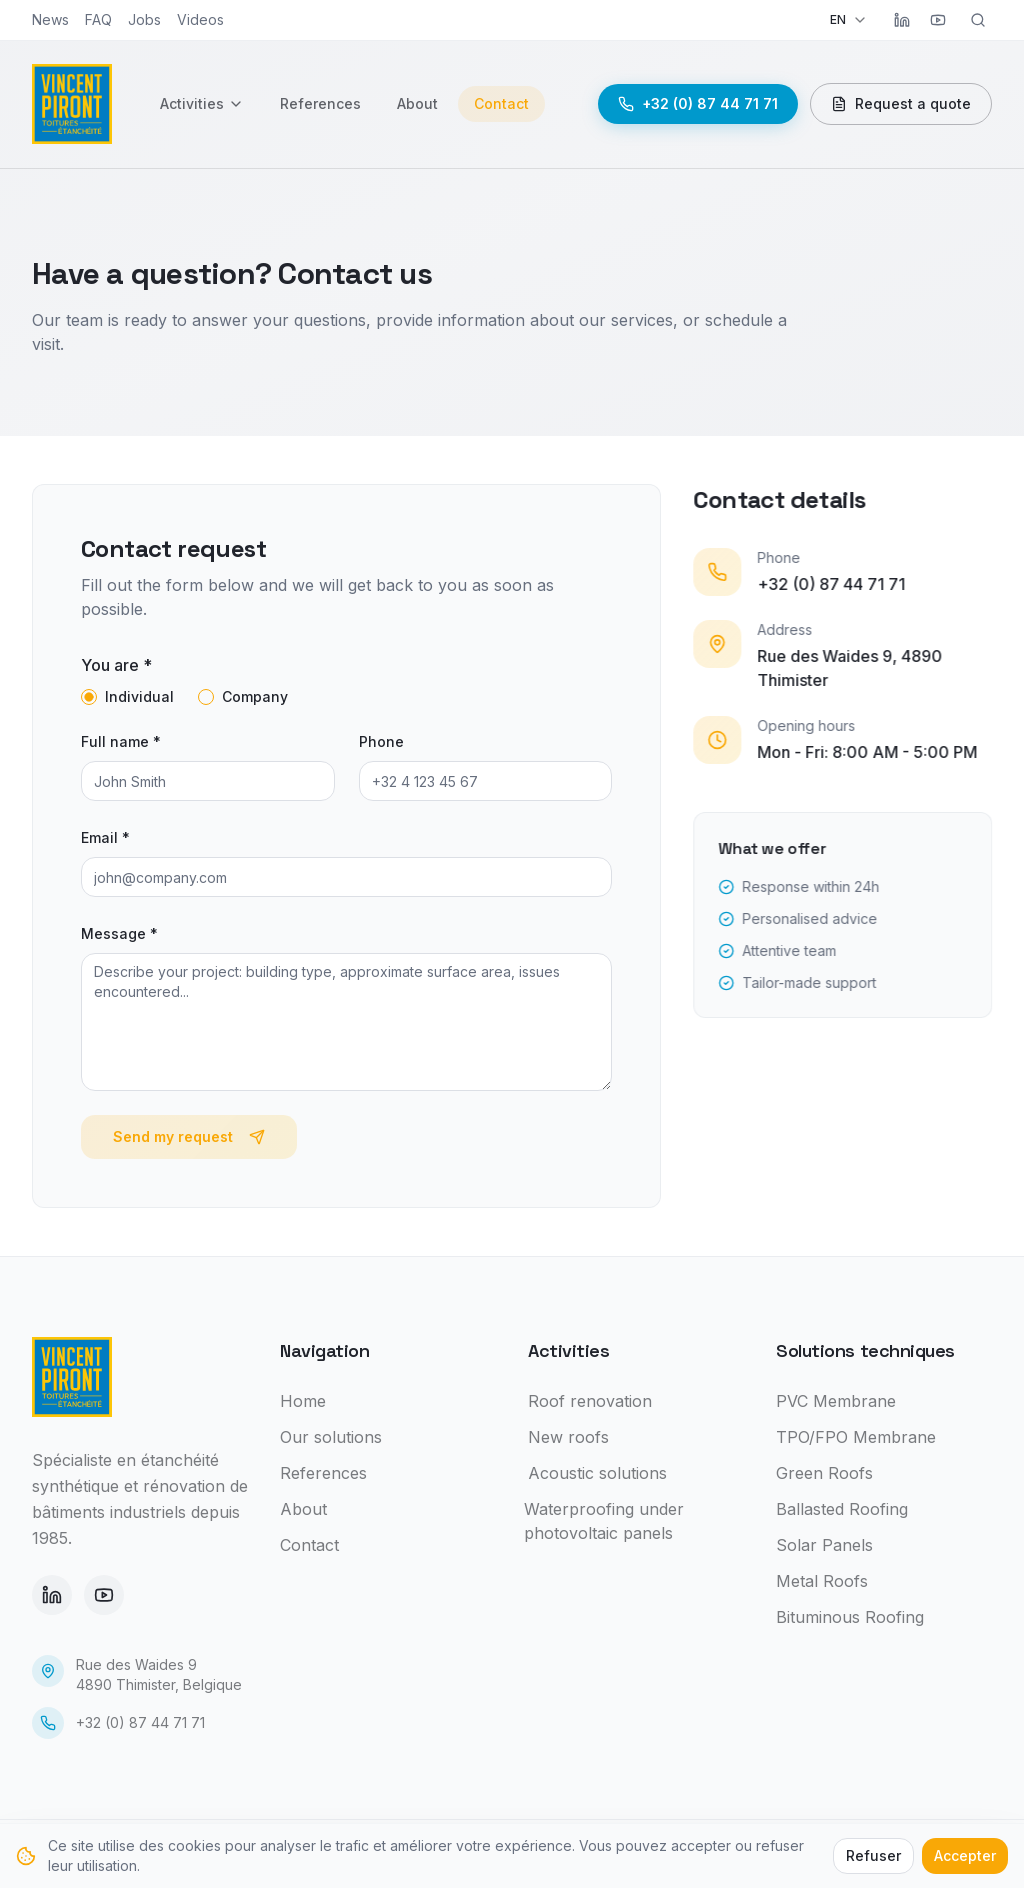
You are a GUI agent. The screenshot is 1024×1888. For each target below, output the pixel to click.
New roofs (568, 1437)
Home (303, 1401)
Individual (134, 697)
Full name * (116, 741)
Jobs (144, 19)
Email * (100, 837)
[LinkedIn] (902, 20)
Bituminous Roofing (850, 1617)
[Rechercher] (978, 20)
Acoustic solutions (597, 1473)
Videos (200, 19)
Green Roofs (824, 1473)
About (417, 103)
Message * (114, 933)
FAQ (98, 19)
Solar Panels (824, 1545)
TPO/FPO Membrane (856, 1437)
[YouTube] (938, 20)
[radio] (84, 697)
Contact (501, 103)
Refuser (873, 1855)
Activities (202, 103)
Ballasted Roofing (842, 1509)
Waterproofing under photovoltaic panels (606, 1521)
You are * (111, 665)
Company (250, 697)
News (50, 19)
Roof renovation (590, 1401)
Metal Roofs (822, 1581)
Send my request (184, 1136)
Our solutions (331, 1437)
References (320, 103)
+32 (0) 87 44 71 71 (698, 103)
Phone (376, 741)
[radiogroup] (341, 697)
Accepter (965, 1855)
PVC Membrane (836, 1401)
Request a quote (901, 103)
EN (849, 20)
